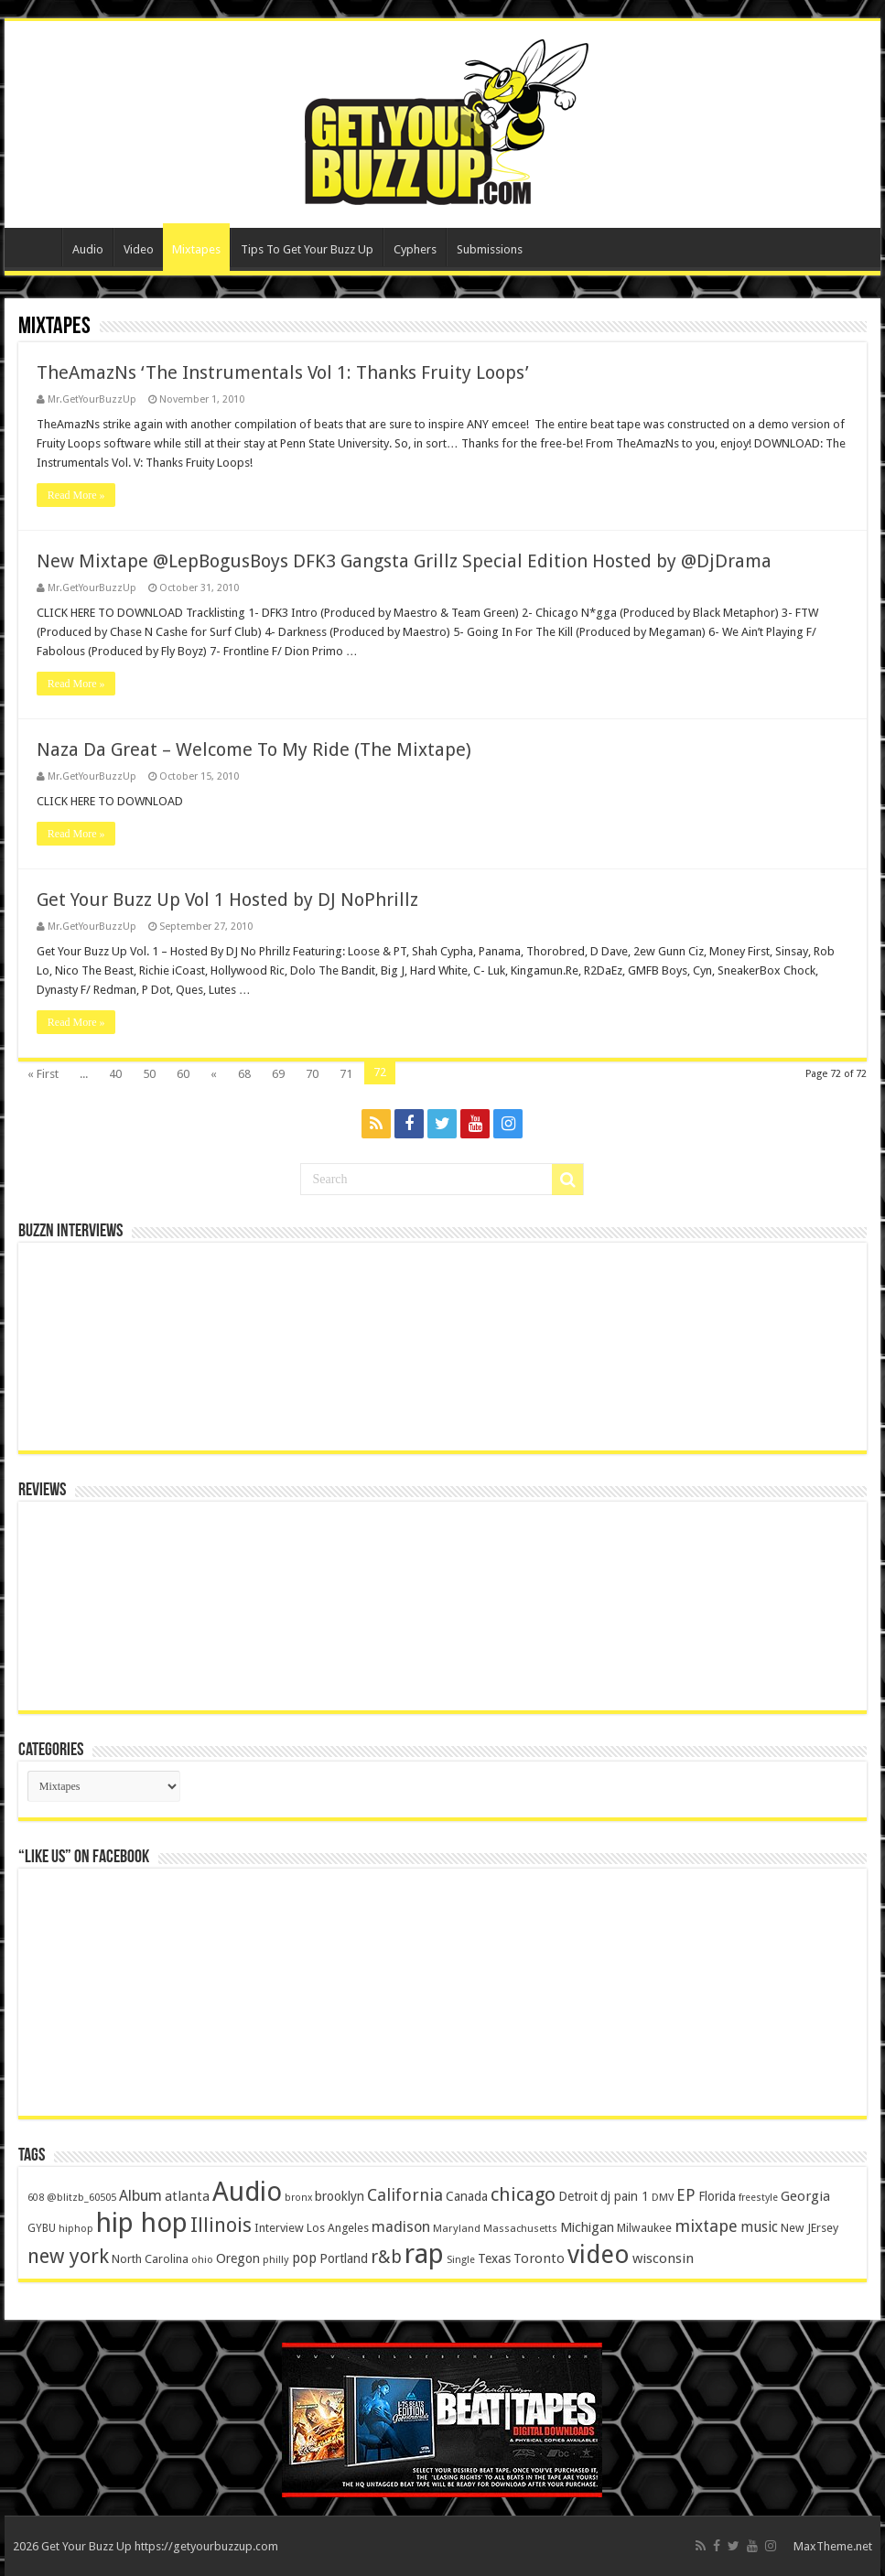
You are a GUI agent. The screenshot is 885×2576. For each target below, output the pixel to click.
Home (37, 247)
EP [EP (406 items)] (686, 2195)
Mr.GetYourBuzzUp (92, 399)
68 (244, 1074)
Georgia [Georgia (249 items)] (805, 2196)
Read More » (76, 495)
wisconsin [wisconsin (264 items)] (663, 2258)
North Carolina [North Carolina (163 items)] (150, 2259)
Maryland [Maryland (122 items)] (456, 2228)
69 (278, 1074)
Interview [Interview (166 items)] (279, 2228)
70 (312, 1074)
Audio (87, 249)
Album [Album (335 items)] (140, 2195)
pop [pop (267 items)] (304, 2258)
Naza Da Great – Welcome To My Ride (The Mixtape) (254, 749)
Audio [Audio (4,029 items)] (247, 2191)
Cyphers (415, 249)
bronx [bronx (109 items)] (298, 2198)
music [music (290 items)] (759, 2227)
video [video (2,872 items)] (598, 2254)
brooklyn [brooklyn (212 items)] (339, 2196)
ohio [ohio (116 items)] (202, 2260)
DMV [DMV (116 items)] (663, 2198)
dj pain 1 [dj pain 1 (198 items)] (624, 2196)
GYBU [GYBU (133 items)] (41, 2228)
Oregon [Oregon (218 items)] (238, 2258)
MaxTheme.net (832, 2546)
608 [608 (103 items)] (35, 2198)
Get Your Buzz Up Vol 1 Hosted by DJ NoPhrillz (227, 900)
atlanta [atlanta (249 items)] (187, 2196)
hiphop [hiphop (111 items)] (76, 2229)
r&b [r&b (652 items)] (386, 2257)
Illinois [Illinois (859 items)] (221, 2225)
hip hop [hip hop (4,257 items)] (142, 2222)
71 (346, 1074)
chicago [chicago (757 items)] (523, 2194)
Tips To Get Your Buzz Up (307, 249)
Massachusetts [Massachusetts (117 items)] (520, 2229)
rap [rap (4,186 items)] (424, 2253)
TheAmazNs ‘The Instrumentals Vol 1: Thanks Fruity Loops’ (283, 372)
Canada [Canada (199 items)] (467, 2196)
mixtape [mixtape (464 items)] (706, 2226)
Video (139, 249)
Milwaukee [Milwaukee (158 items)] (644, 2228)
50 (149, 1074)
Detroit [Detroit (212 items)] (578, 2196)
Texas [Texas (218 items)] (494, 2258)
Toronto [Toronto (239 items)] (539, 2258)
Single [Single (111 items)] (461, 2260)
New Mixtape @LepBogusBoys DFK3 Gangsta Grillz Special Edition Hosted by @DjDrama (404, 561)
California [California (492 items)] (405, 2194)
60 (183, 1074)
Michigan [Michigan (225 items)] (587, 2227)
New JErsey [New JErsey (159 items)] (809, 2228)
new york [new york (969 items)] (68, 2256)
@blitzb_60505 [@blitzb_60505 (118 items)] (81, 2197)
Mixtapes (196, 249)
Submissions (490, 249)
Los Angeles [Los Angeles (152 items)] (338, 2228)
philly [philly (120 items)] (276, 2259)
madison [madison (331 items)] (401, 2227)
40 (115, 1074)
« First (43, 1074)
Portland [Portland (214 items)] (343, 2258)
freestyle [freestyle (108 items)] (758, 2198)
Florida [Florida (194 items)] (717, 2196)
